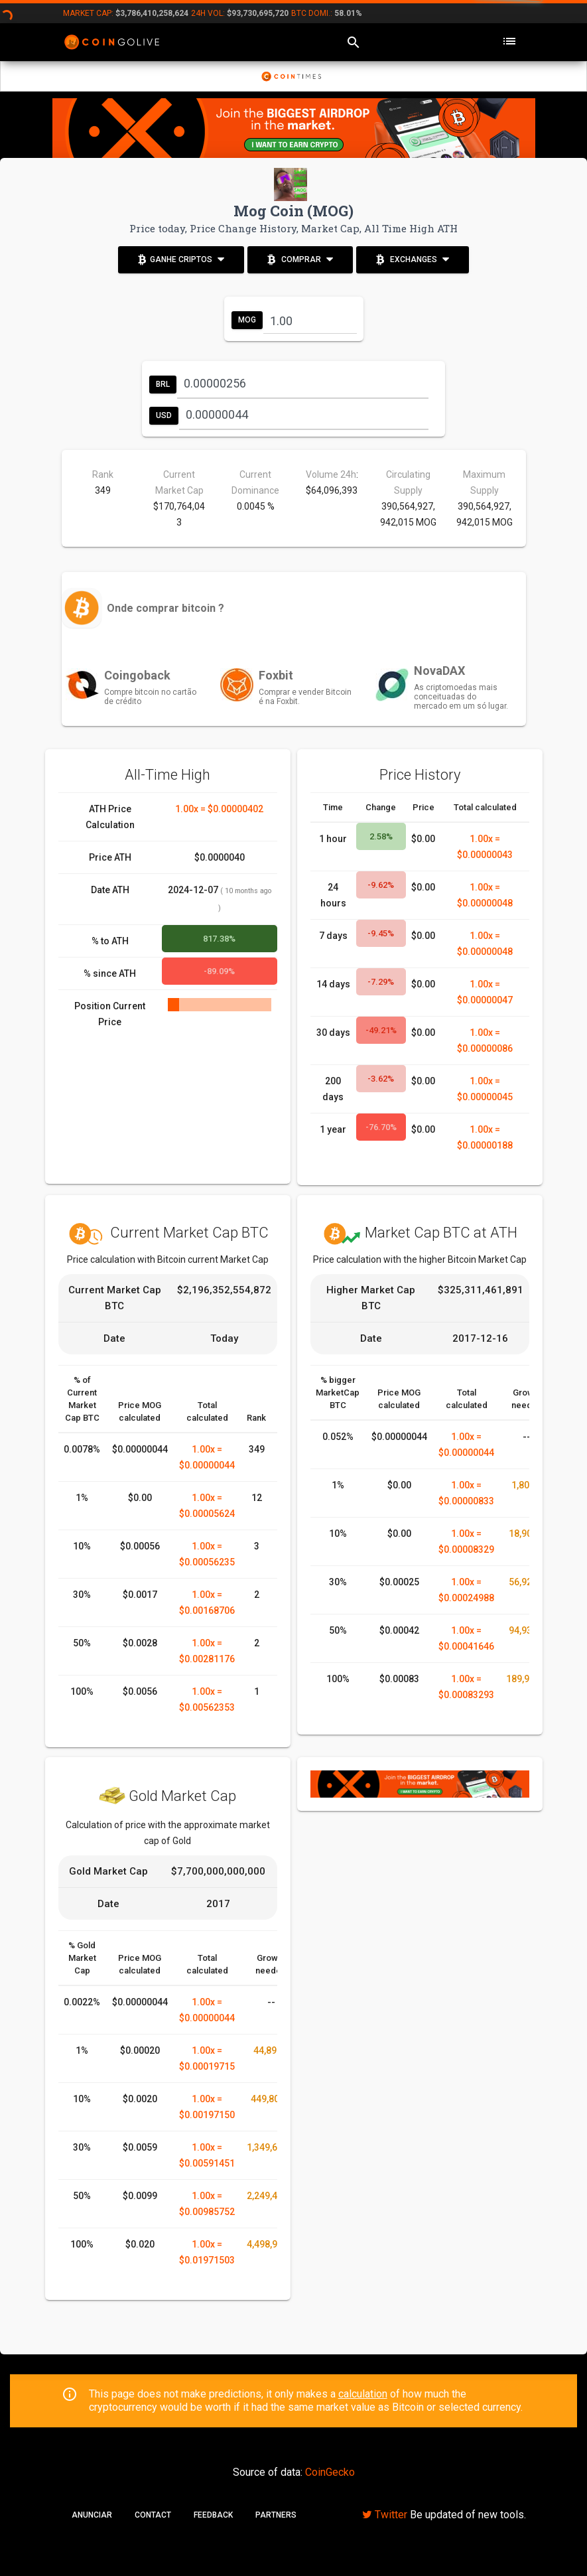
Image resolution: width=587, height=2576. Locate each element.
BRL (163, 384)
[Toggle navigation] (509, 42)
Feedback (213, 2515)
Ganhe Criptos (181, 258)
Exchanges (412, 258)
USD (164, 415)
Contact (153, 2515)
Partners (275, 2515)
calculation (362, 2394)
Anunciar (92, 2515)
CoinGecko (330, 2472)
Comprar (300, 258)
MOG (247, 319)
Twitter (384, 2514)
